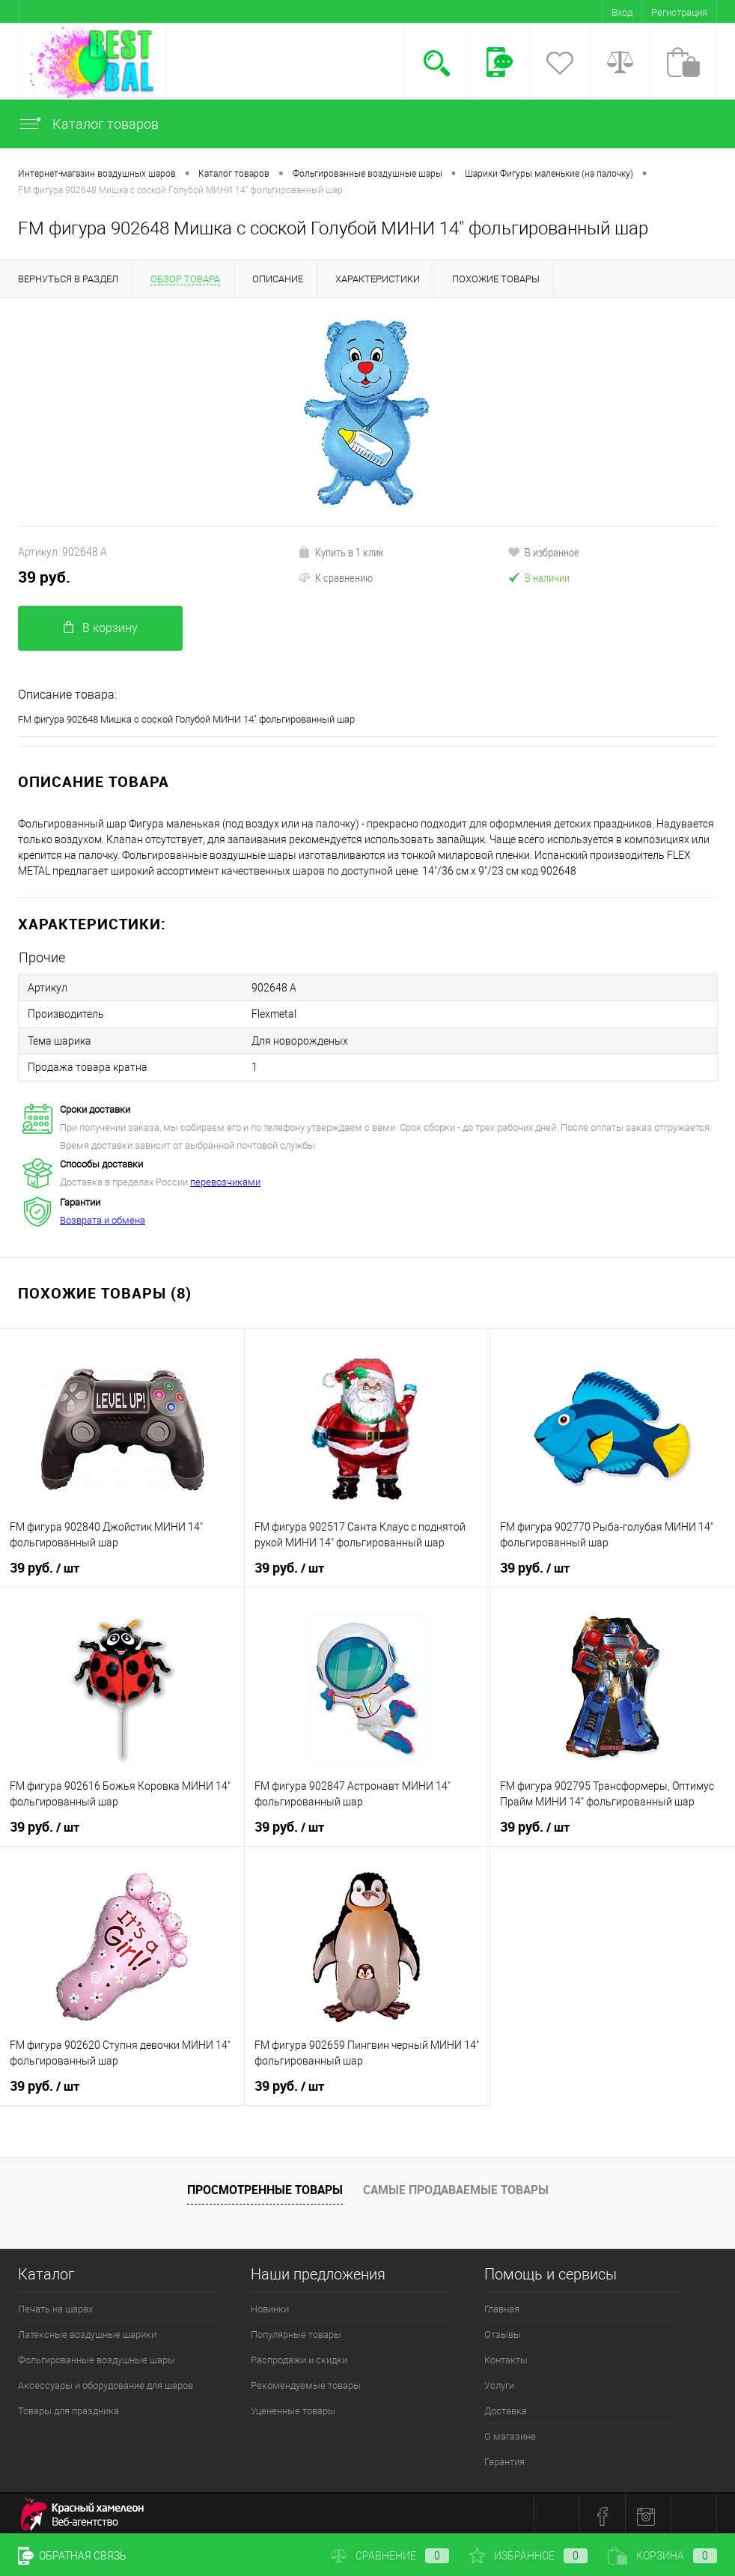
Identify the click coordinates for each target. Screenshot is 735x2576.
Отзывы (502, 2330)
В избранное (543, 551)
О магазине (510, 2431)
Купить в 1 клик (341, 551)
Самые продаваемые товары (456, 2185)
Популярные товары (296, 2330)
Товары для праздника (68, 2406)
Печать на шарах (55, 2304)
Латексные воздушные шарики (87, 2330)
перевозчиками (225, 1177)
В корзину (101, 628)
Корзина (662, 2556)
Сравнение (390, 2556)
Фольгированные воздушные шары (96, 2355)
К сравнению (335, 577)
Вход (622, 12)
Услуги (499, 2381)
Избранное (528, 2556)
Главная (501, 2304)
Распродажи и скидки (299, 2355)
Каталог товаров (88, 124)
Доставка (505, 2406)
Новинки (270, 2304)
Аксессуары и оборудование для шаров (105, 2381)
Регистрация (679, 12)
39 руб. (44, 577)
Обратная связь (72, 2556)
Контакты (506, 2355)
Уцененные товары (293, 2406)
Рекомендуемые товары (306, 2381)
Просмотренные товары (265, 2185)
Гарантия (504, 2457)
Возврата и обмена (102, 1215)
